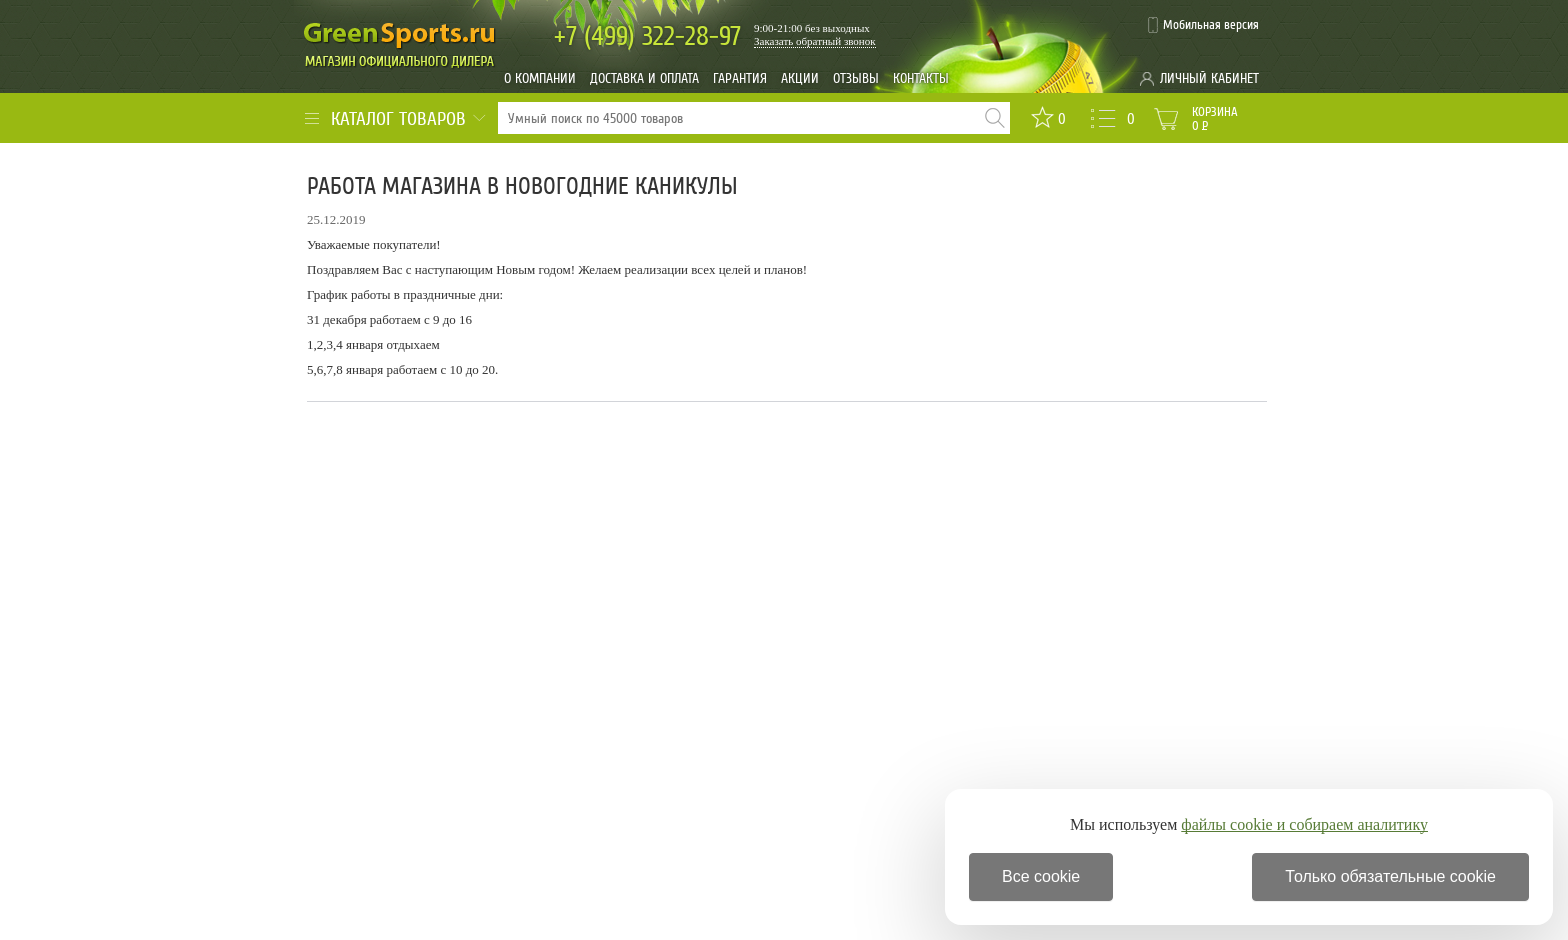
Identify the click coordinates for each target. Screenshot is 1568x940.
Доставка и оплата (644, 78)
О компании (540, 78)
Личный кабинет (1209, 78)
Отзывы (856, 78)
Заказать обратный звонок (815, 41)
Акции (800, 78)
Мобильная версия (1211, 25)
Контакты (921, 78)
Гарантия (740, 78)
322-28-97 (647, 36)
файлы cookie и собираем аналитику (1304, 824)
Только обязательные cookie (1390, 876)
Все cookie (1041, 876)
